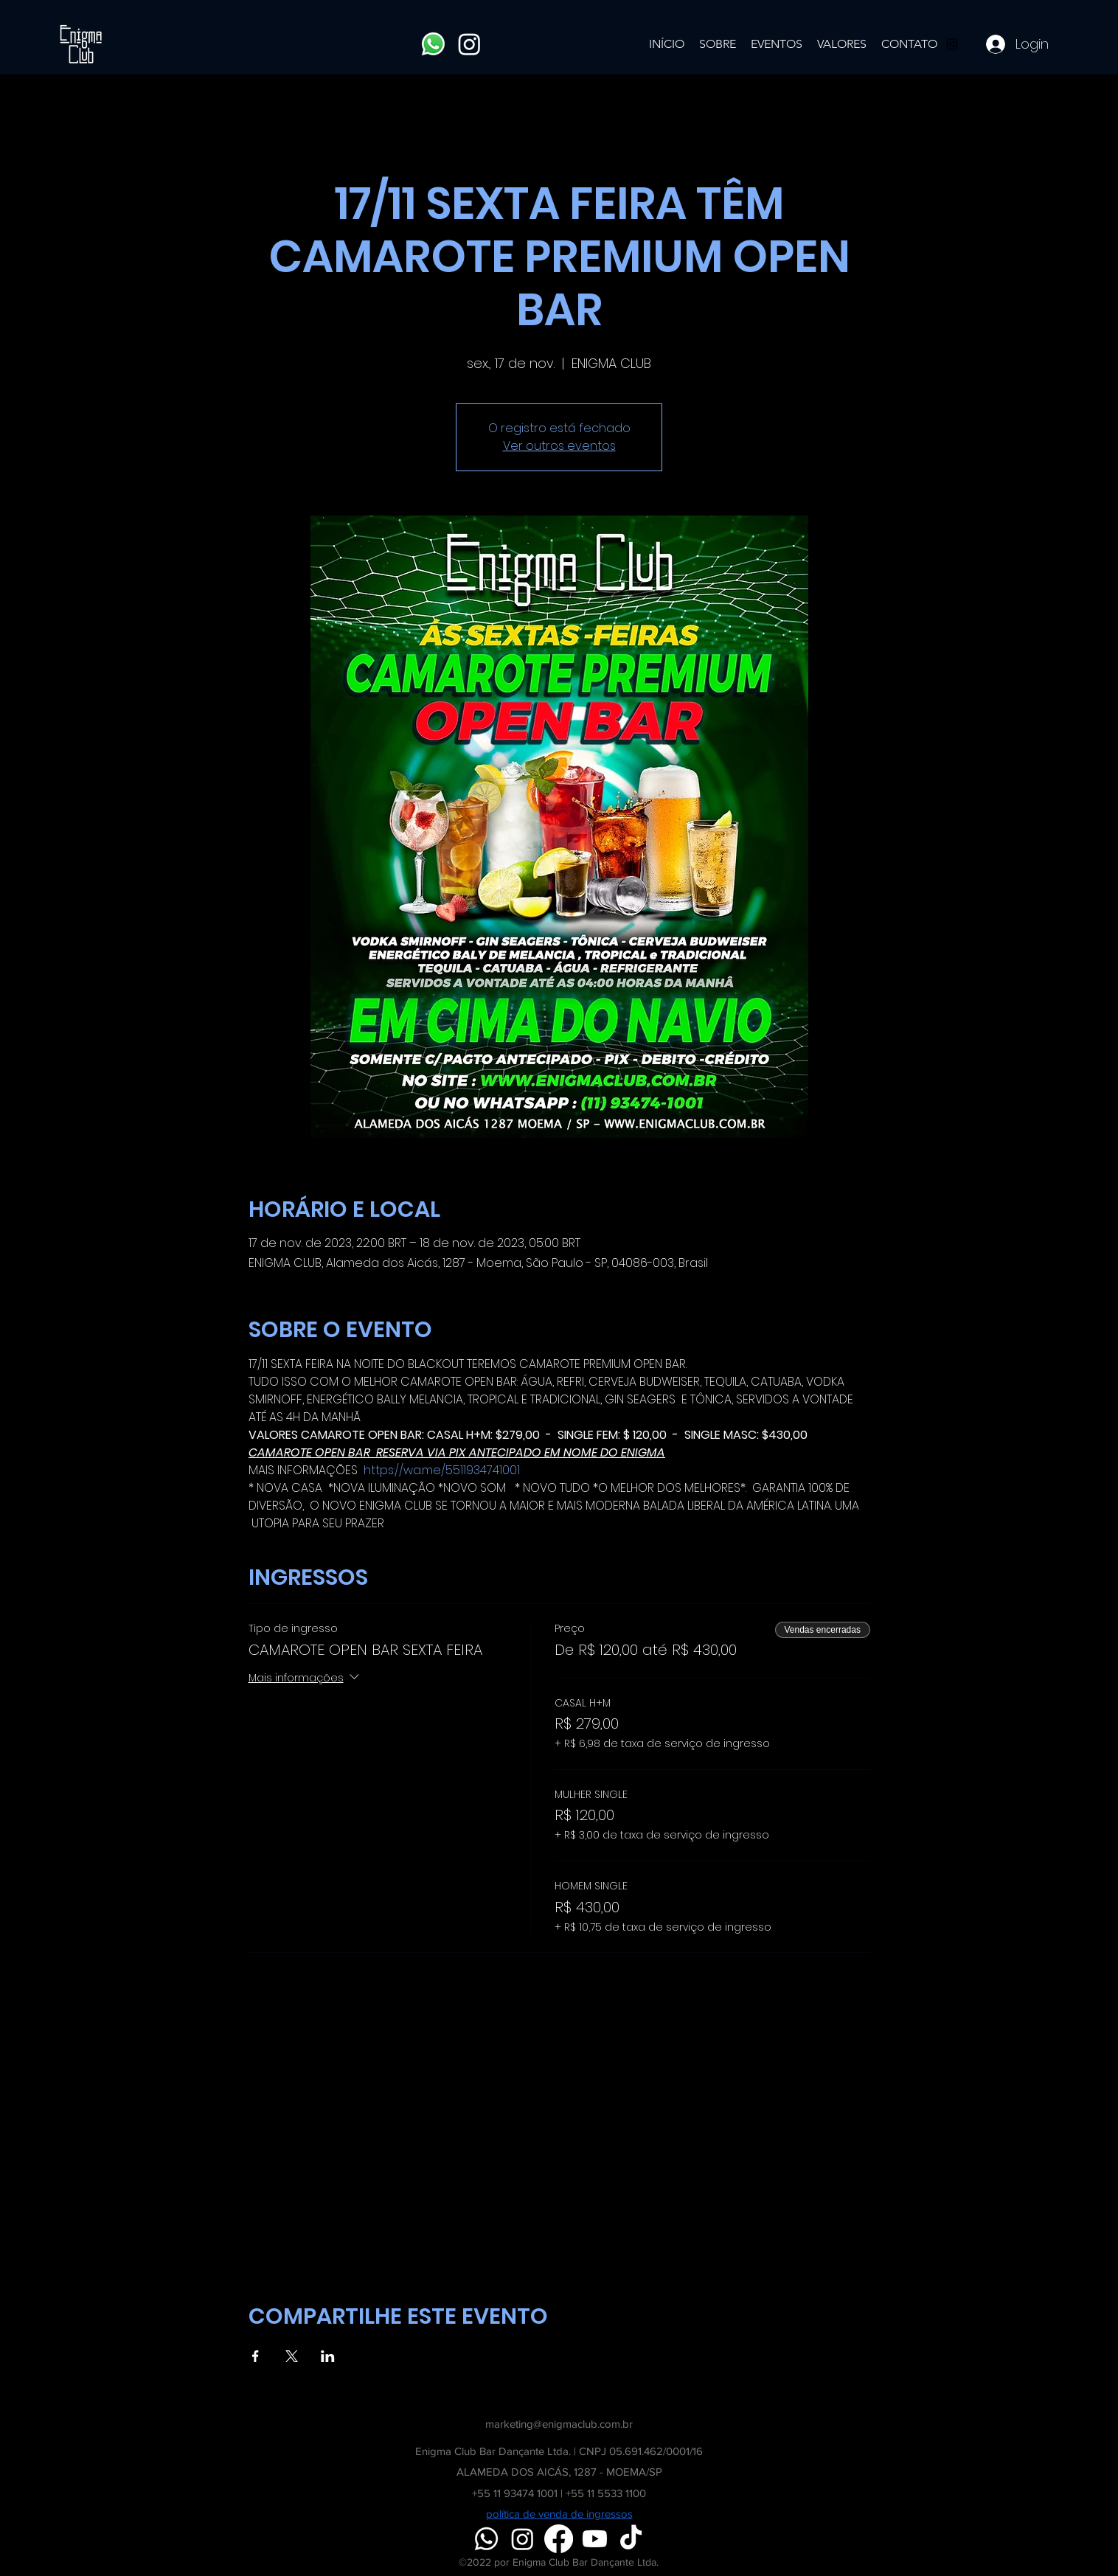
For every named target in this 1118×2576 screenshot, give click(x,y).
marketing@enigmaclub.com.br (559, 2423)
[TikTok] (631, 2538)
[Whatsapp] (433, 43)
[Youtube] (594, 2538)
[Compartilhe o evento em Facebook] (256, 2356)
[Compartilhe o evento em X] (292, 2356)
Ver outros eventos (559, 445)
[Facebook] (558, 2538)
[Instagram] (469, 43)
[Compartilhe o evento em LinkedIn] (328, 2356)
